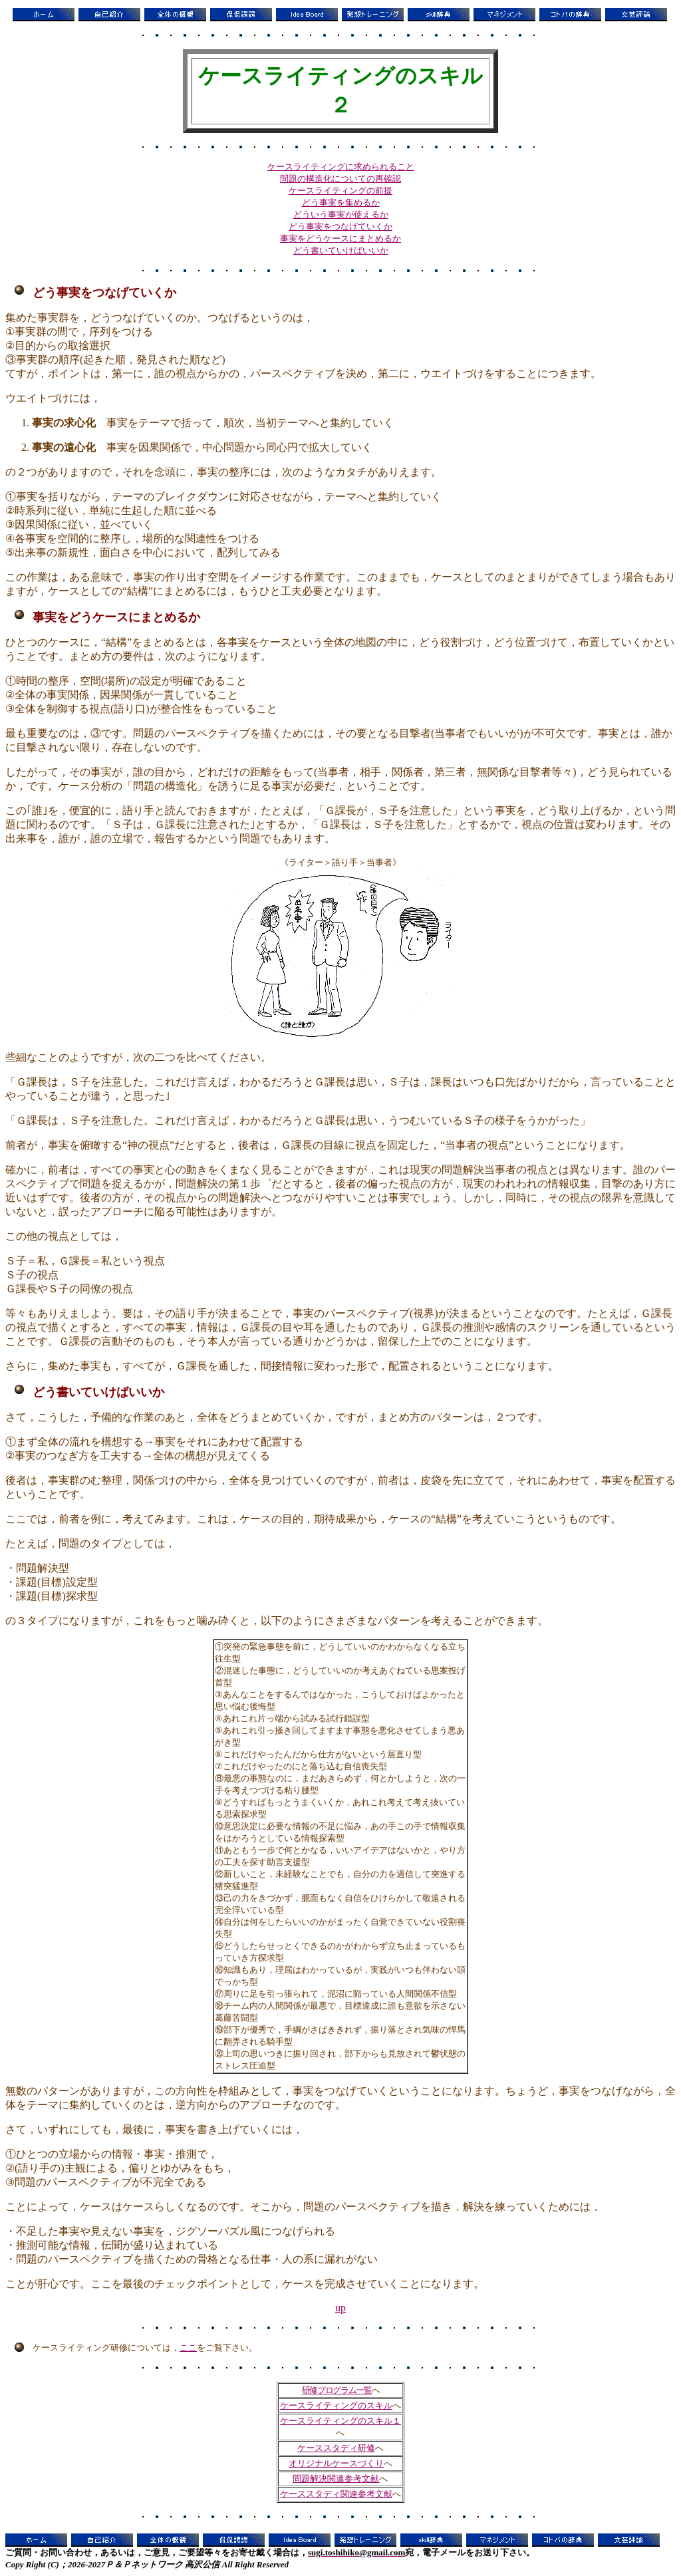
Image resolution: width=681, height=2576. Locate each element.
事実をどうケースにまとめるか (340, 238)
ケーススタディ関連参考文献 (336, 2494)
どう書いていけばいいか (340, 250)
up (340, 2307)
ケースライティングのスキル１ (340, 2421)
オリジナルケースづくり (336, 2463)
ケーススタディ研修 (336, 2448)
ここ (188, 2348)
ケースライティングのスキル (336, 2405)
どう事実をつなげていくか (340, 226)
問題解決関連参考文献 (336, 2479)
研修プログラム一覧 (337, 2390)
